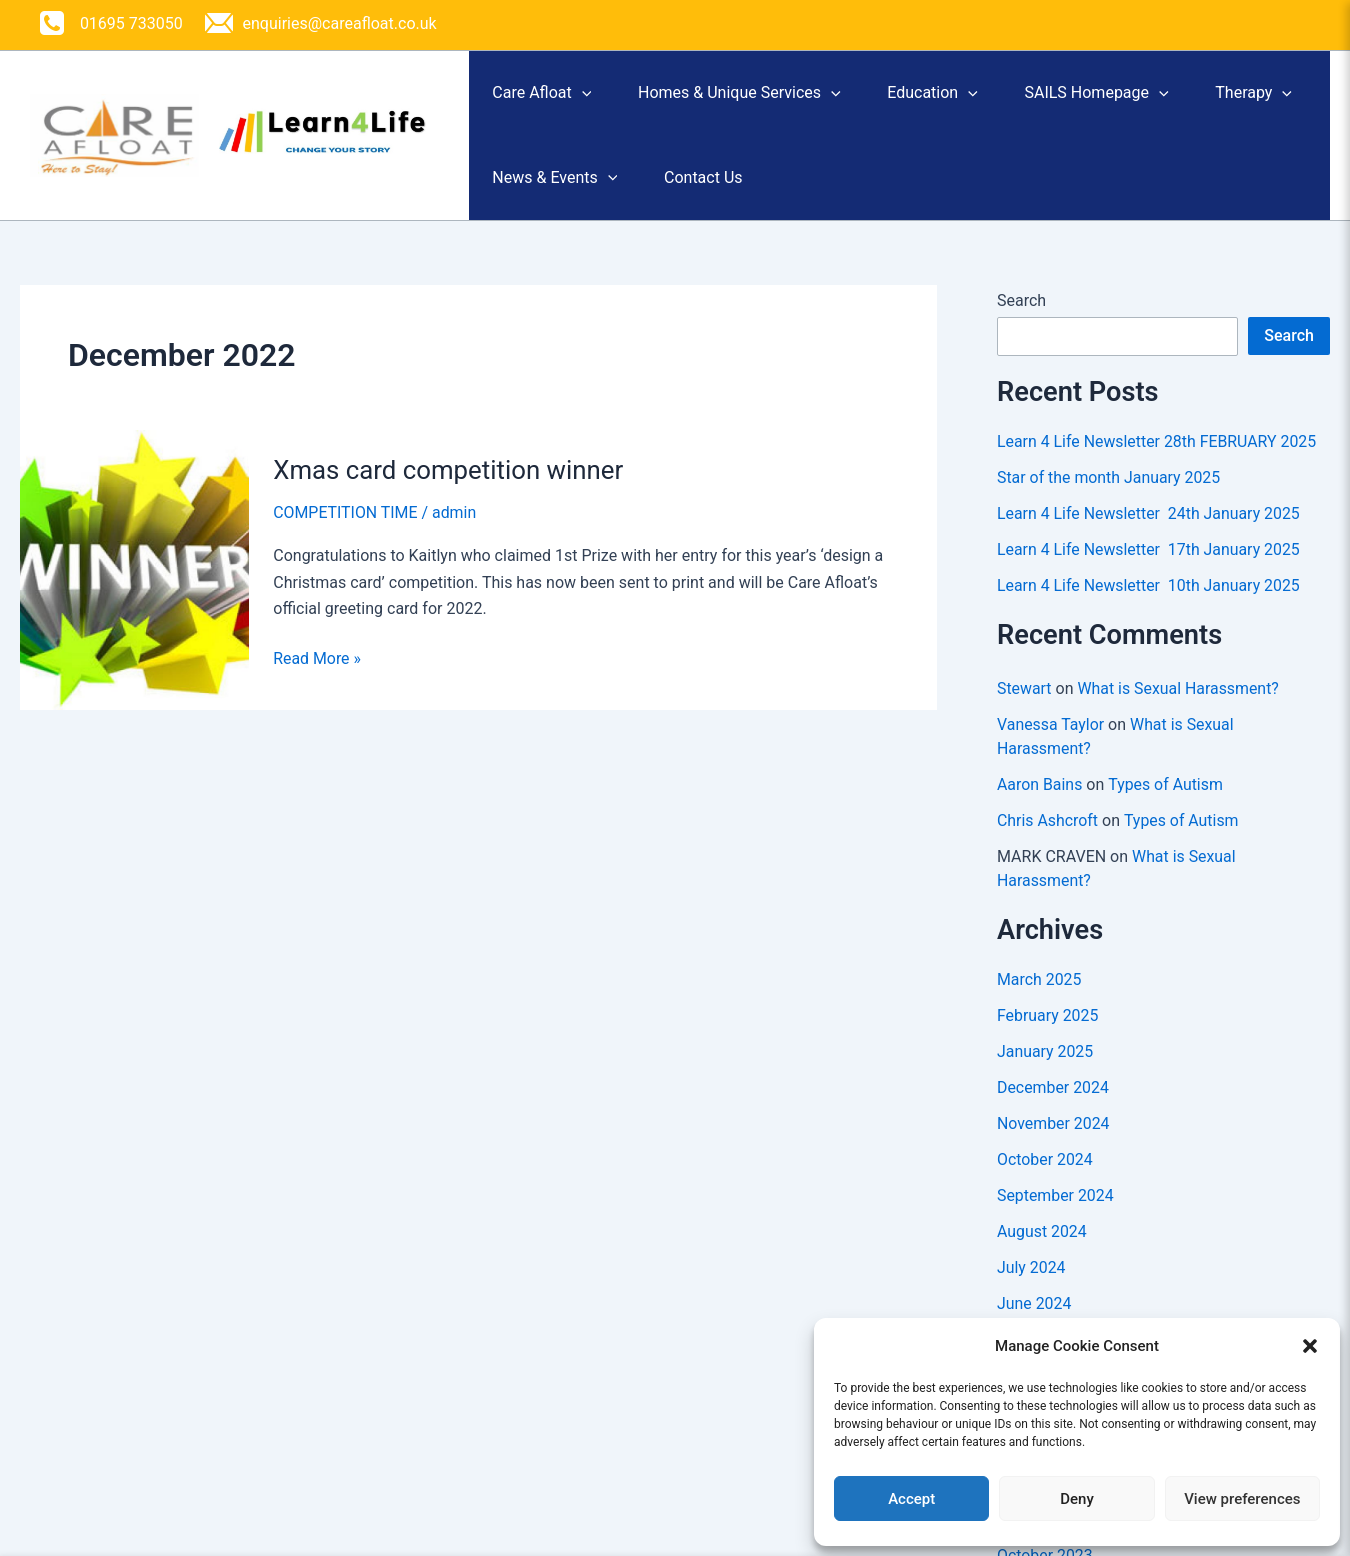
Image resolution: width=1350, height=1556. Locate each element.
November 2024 (1053, 1142)
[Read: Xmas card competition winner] (134, 587)
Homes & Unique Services (759, 98)
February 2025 (1048, 1034)
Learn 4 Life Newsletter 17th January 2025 (1149, 568)
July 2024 (1031, 1286)
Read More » (317, 678)
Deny (1077, 1499)
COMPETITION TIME (345, 531)
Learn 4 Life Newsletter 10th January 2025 (1149, 604)
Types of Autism (1167, 803)
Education (966, 98)
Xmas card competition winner (449, 489)
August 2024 (1042, 1250)
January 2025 (1045, 1070)
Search (1021, 319)
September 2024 (1056, 1214)
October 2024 (1045, 1178)
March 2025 (1039, 998)
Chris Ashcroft (1048, 839)
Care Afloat (548, 98)
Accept (911, 1499)
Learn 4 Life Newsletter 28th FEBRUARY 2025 (1158, 460)
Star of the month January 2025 (1109, 496)
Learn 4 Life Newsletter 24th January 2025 (1149, 532)
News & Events (698, 192)
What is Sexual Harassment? (1179, 707)
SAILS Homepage (1143, 98)
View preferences (1242, 1499)
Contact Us (860, 191)
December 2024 (1053, 1106)
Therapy (537, 192)
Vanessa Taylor (1051, 743)
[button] (1310, 1346)
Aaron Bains (1040, 803)
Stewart (1024, 707)
